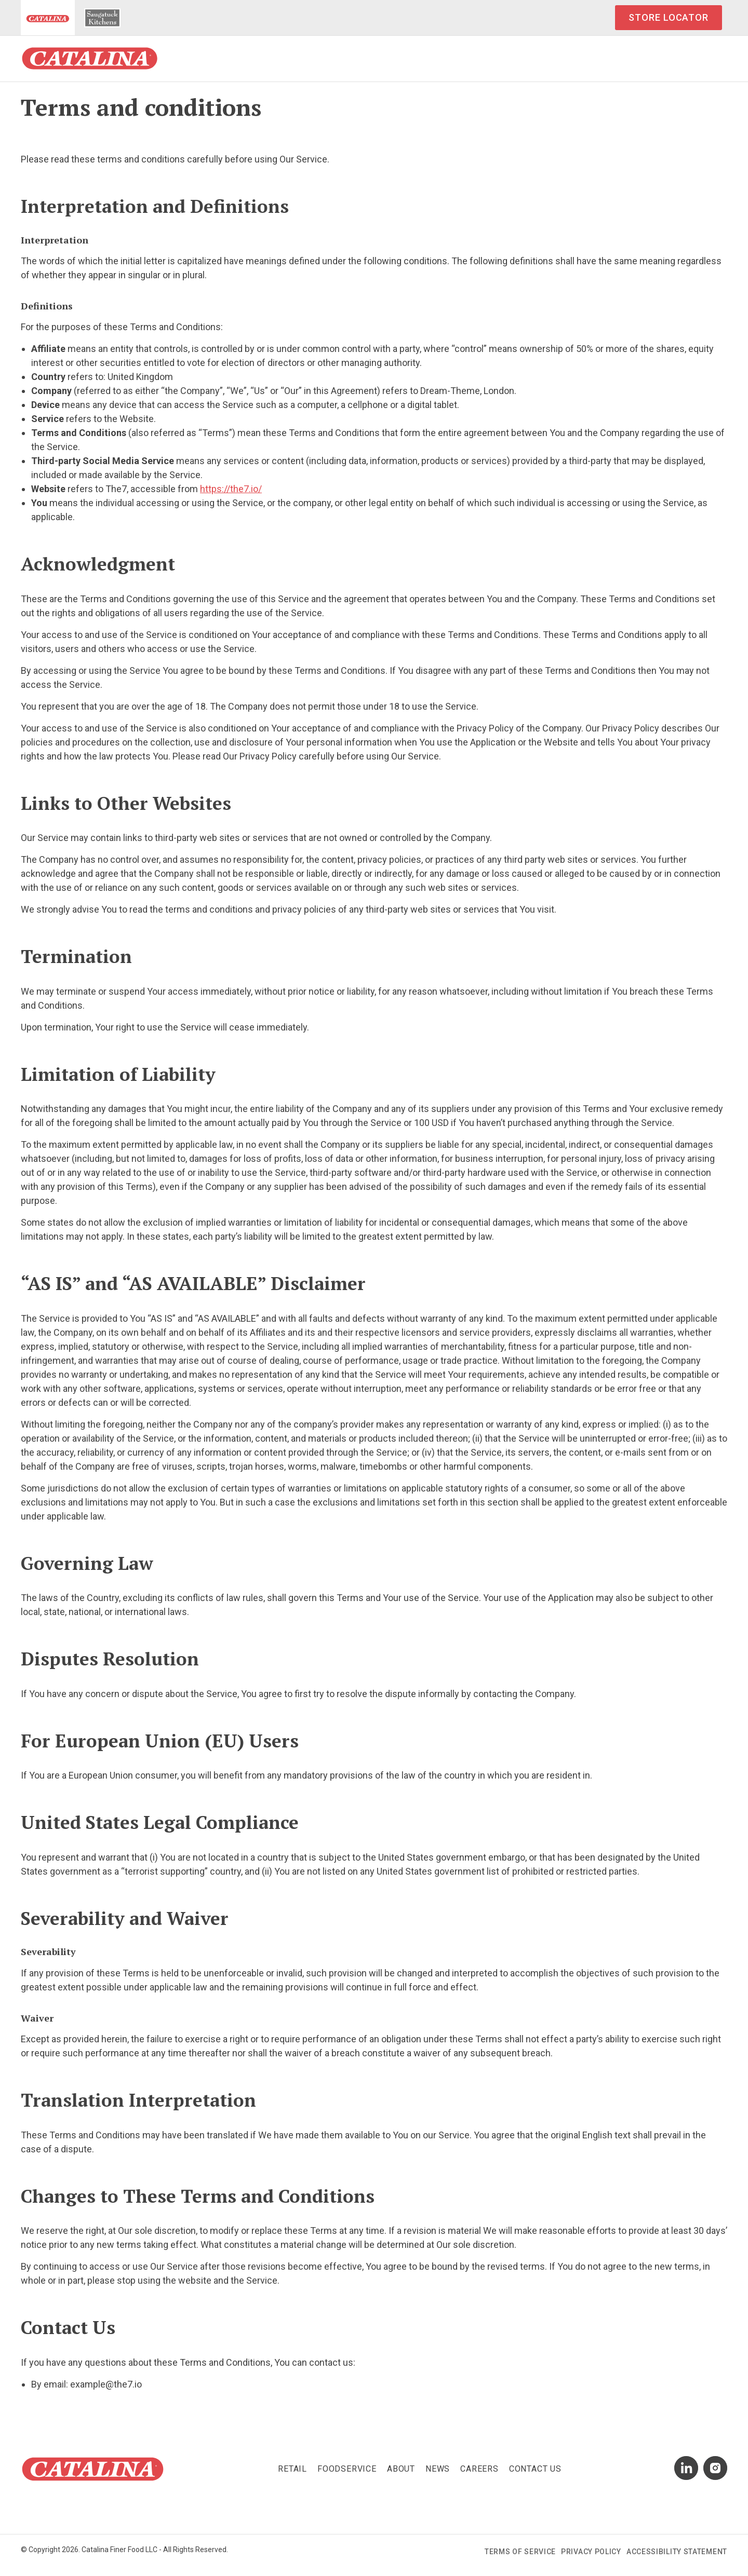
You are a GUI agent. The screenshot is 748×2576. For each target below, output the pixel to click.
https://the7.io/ (231, 488)
